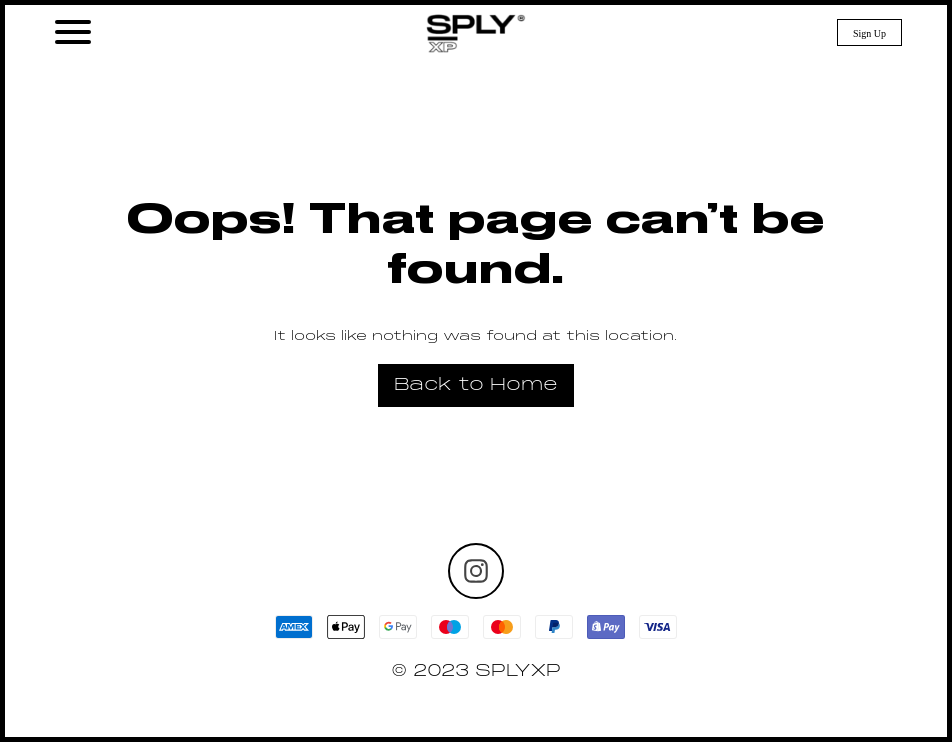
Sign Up (869, 33)
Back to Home (476, 385)
